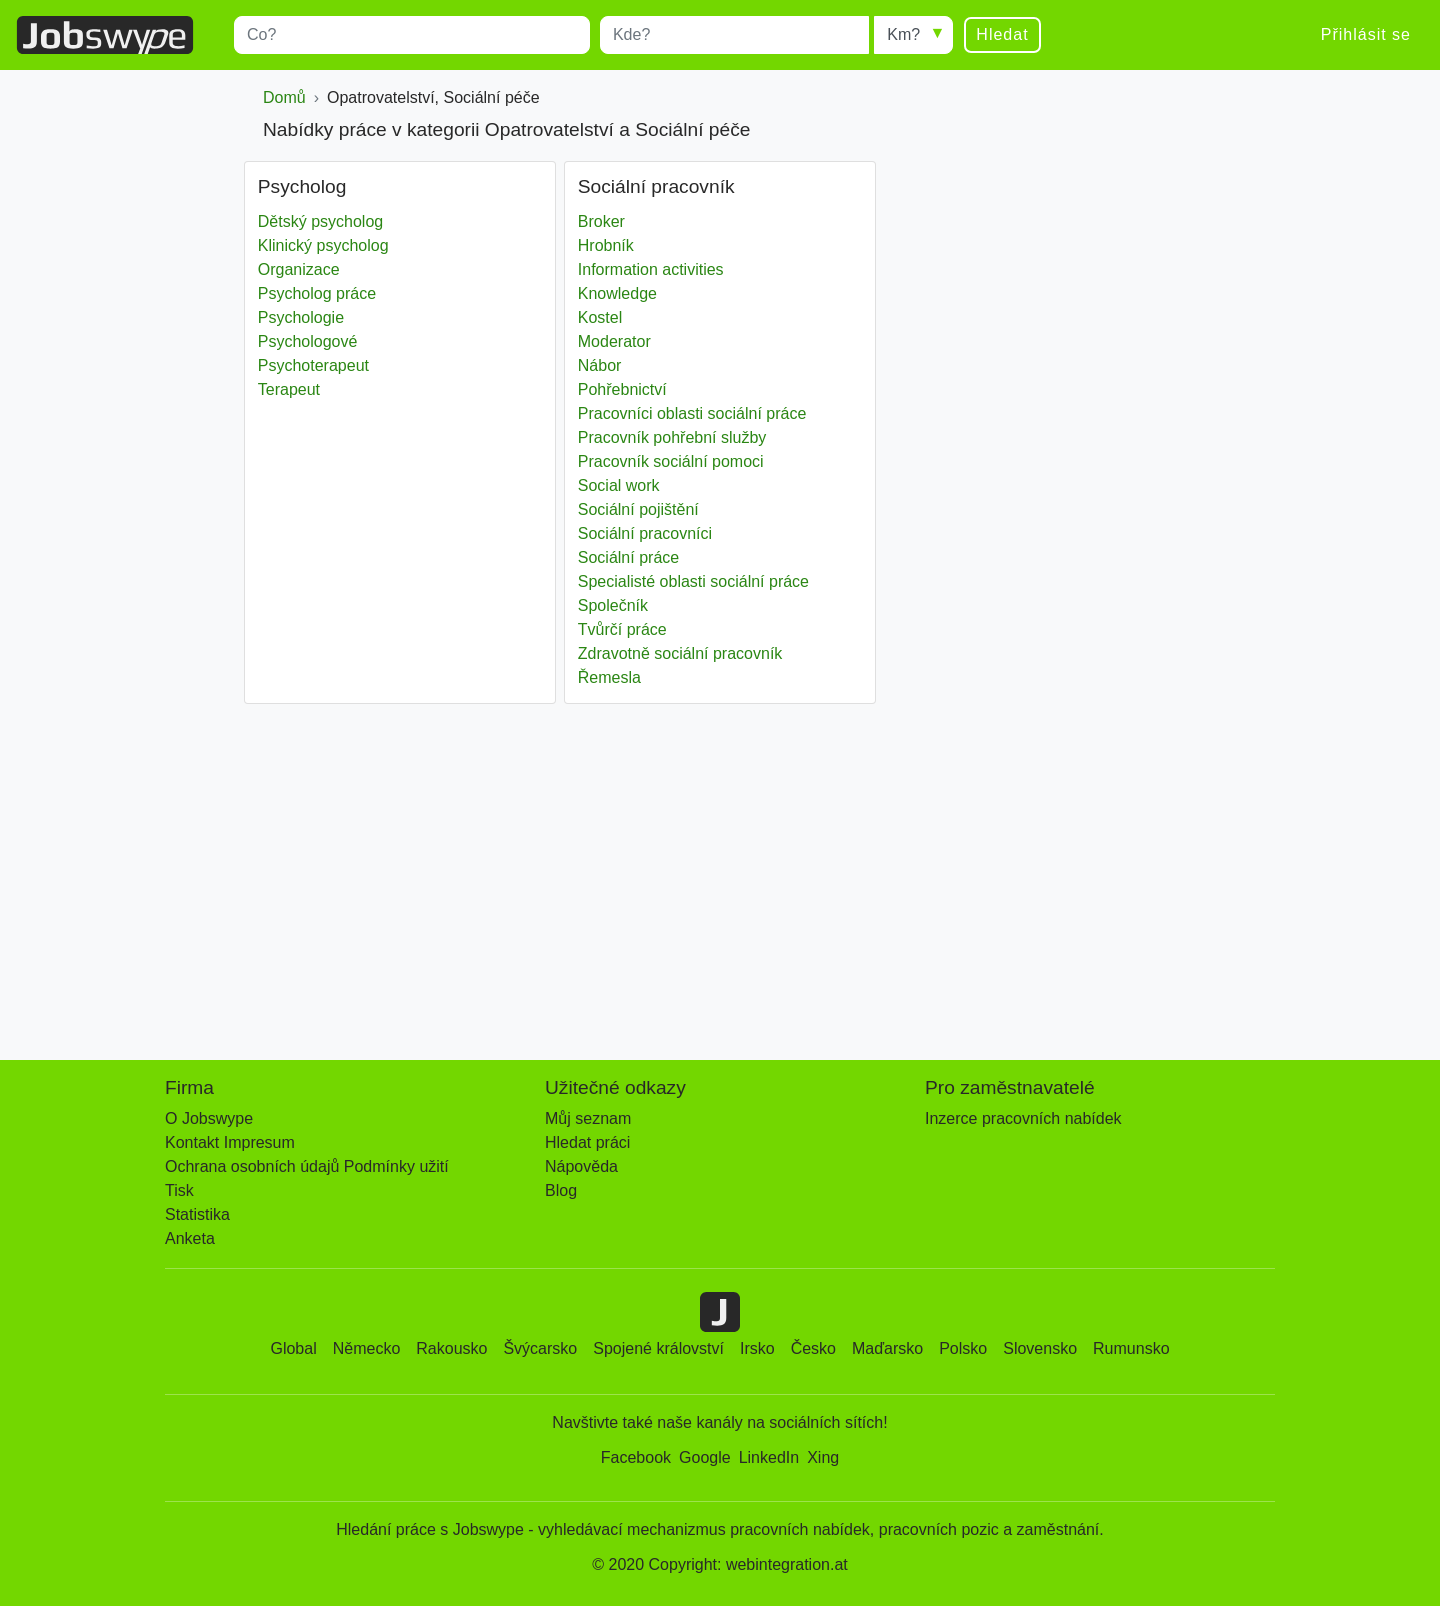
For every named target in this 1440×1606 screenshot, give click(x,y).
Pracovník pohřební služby (672, 437)
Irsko (757, 1348)
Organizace (299, 269)
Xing (823, 1457)
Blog (561, 1190)
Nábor (600, 365)
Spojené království (658, 1348)
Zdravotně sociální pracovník (680, 653)
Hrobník (606, 245)
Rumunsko (1131, 1348)
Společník (613, 605)
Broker (601, 221)
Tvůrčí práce (622, 629)
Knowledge (617, 293)
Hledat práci (587, 1142)
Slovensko (1040, 1348)
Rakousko (451, 1348)
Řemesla (609, 677)
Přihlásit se (1366, 34)
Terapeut (289, 389)
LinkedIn (769, 1457)
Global (293, 1348)
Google (705, 1457)
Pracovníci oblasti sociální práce (692, 413)
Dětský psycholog (320, 221)
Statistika (197, 1214)
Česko (813, 1348)
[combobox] (412, 35)
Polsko (963, 1348)
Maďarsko (887, 1348)
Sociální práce (628, 557)
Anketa (190, 1238)
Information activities (651, 269)
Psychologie (301, 317)
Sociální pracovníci (645, 533)
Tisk (179, 1190)
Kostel (600, 317)
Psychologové (308, 341)
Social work (619, 485)
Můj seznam (588, 1118)
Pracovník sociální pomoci (671, 461)
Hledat (1002, 34)
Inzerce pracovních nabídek (1023, 1118)
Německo (367, 1348)
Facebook (636, 1457)
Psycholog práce (317, 293)
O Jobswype (209, 1118)
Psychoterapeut (313, 365)
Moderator (614, 341)
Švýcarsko (540, 1348)
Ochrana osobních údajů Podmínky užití (307, 1166)
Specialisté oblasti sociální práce (693, 581)
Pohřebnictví (622, 389)
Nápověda (581, 1166)
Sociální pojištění (638, 509)
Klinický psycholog (323, 245)
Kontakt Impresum (230, 1142)
